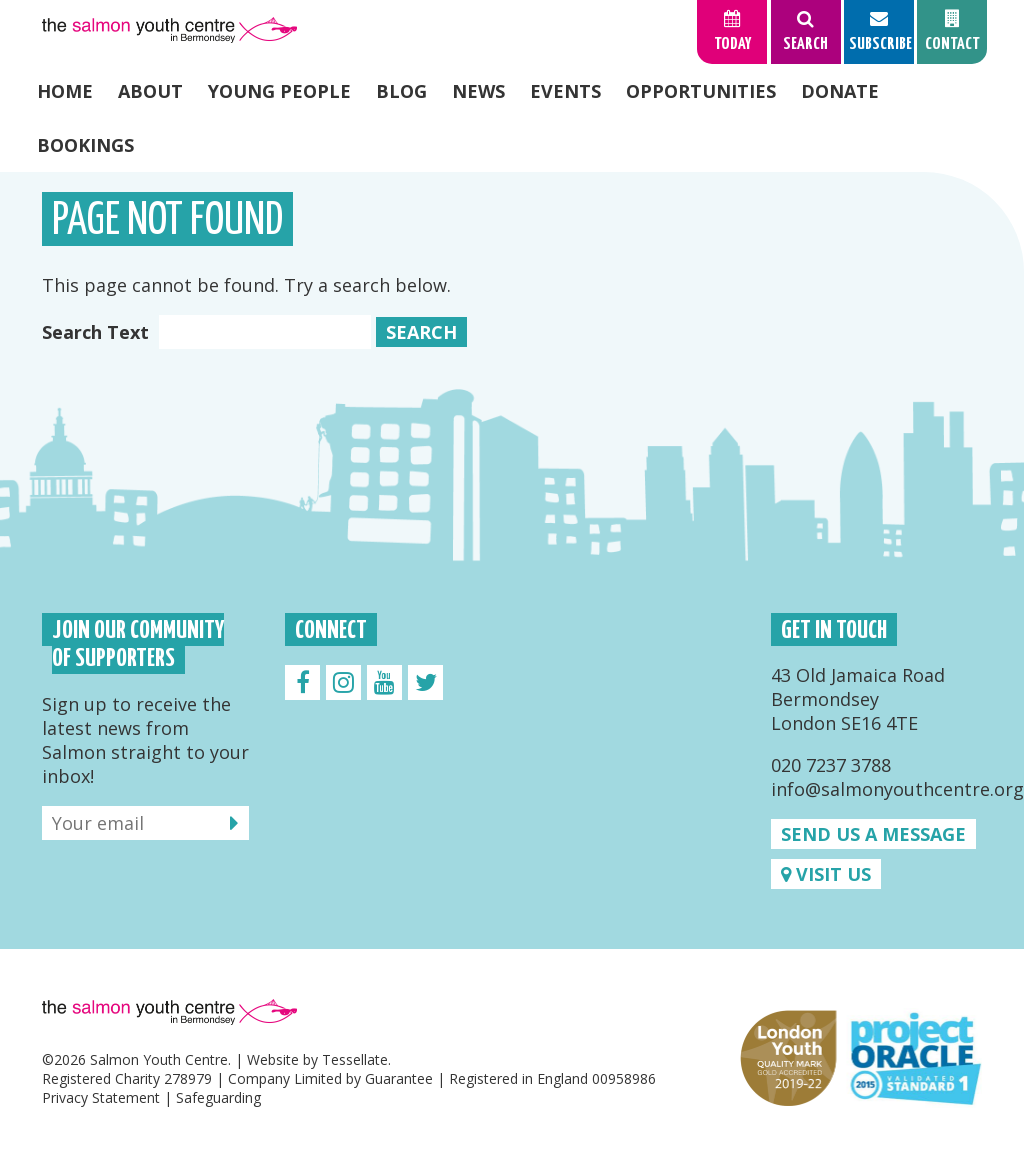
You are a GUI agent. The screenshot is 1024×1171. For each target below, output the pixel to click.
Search (421, 332)
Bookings (85, 145)
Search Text (206, 332)
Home (65, 91)
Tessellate (355, 1059)
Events (565, 91)
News (478, 91)
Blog (401, 91)
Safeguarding (218, 1097)
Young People (279, 91)
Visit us (826, 874)
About (150, 91)
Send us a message (873, 834)
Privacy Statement (101, 1097)
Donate (840, 91)
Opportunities (701, 91)
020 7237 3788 (831, 765)
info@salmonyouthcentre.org (897, 789)
